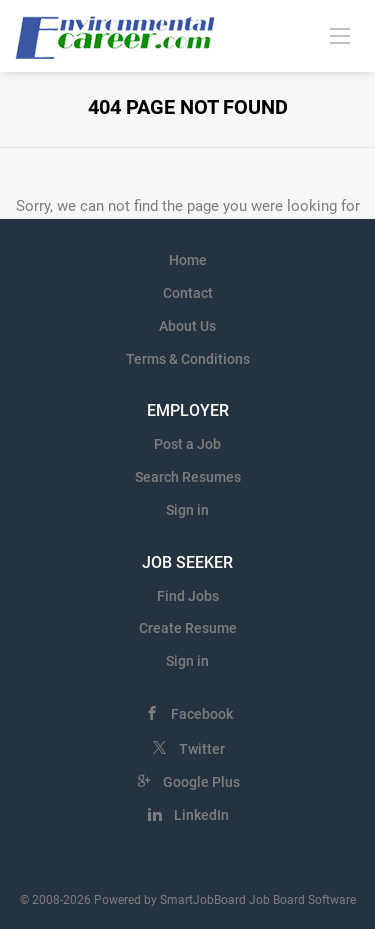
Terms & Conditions (188, 359)
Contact (188, 293)
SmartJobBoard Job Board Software (258, 900)
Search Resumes (188, 477)
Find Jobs (188, 596)
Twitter (202, 749)
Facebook (202, 714)
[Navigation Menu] (340, 35)
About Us (187, 326)
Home (188, 260)
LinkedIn (201, 815)
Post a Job (187, 444)
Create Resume (188, 628)
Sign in (187, 510)
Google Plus (201, 782)
